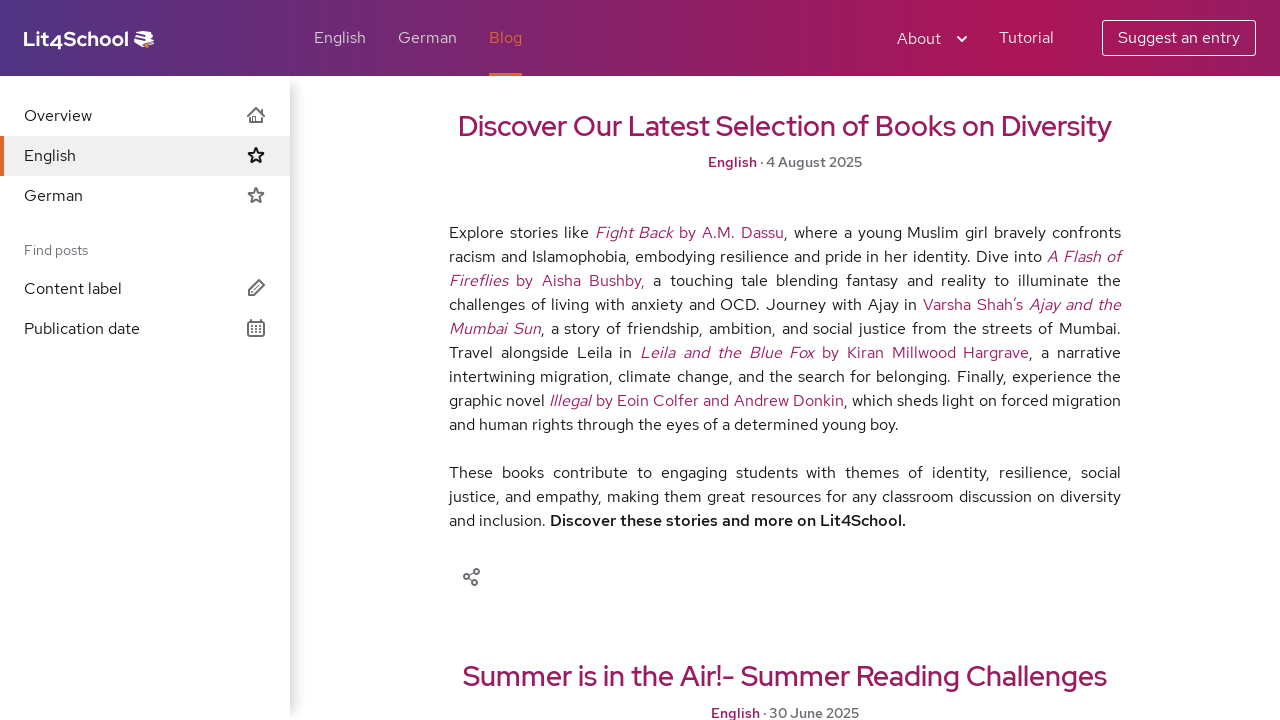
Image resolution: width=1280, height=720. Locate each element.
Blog (505, 37)
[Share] (471, 575)
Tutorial (1026, 37)
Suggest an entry (1179, 37)
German (427, 37)
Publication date (145, 328)
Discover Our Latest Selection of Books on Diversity (785, 126)
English (340, 37)
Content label (145, 288)
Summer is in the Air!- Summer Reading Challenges (785, 676)
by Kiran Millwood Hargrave (834, 352)
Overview (145, 115)
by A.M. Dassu (689, 232)
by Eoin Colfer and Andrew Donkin (696, 400)
